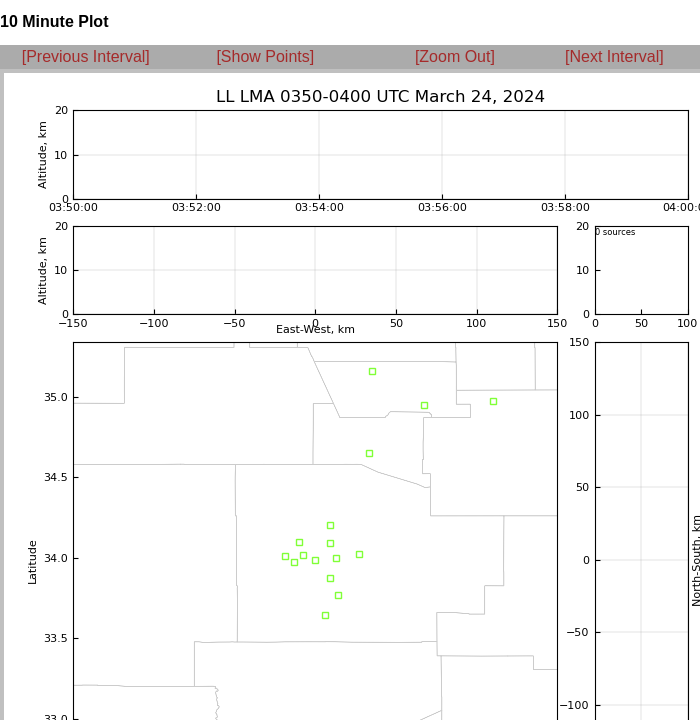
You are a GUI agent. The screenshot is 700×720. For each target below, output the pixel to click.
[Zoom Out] (455, 56)
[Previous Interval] (86, 56)
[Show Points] (265, 56)
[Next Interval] (614, 56)
